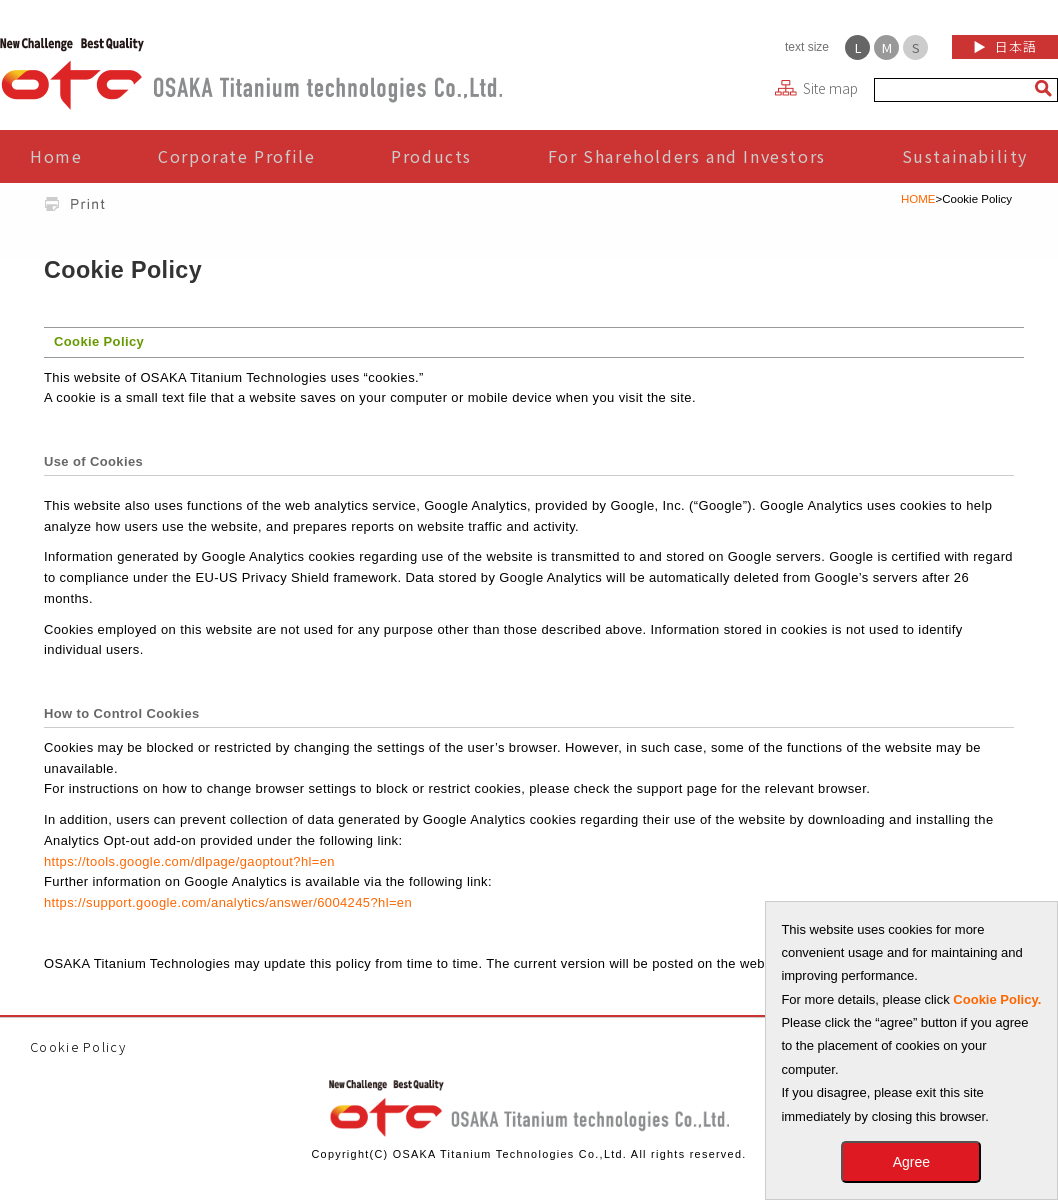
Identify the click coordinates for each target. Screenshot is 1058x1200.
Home (56, 156)
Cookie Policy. (997, 999)
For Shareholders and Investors (687, 156)
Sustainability (965, 156)
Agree (911, 1162)
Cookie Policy (78, 1046)
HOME (918, 199)
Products (431, 156)
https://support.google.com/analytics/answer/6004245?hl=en (228, 902)
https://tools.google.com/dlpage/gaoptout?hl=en (189, 861)
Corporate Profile (236, 156)
